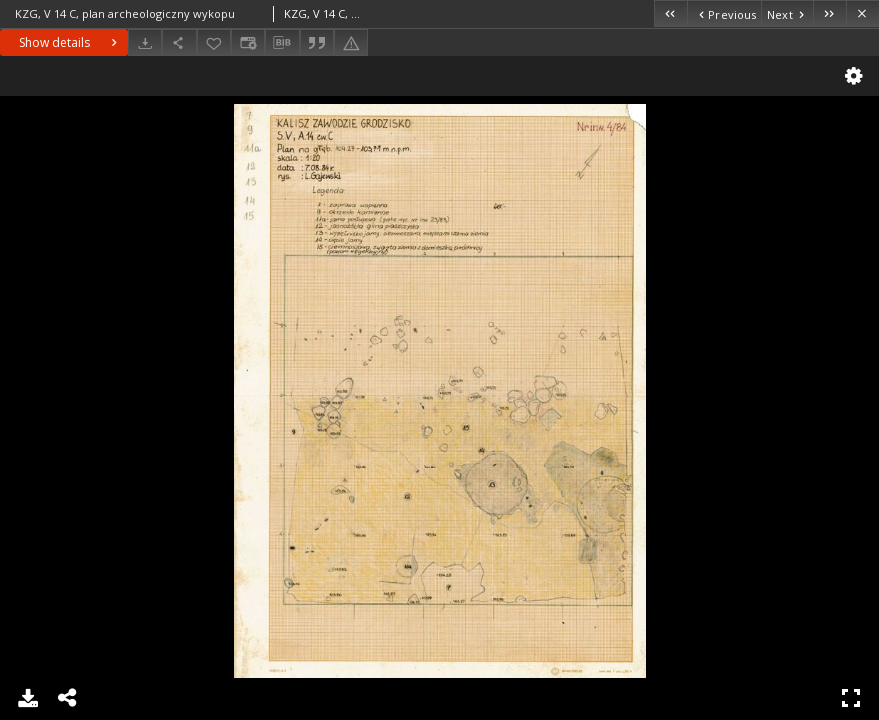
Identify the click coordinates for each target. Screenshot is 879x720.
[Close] (862, 13)
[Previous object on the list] (724, 13)
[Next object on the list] (787, 13)
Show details (70, 42)
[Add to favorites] (214, 42)
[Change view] (248, 42)
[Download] (145, 42)
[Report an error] (351, 42)
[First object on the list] (670, 13)
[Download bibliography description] (282, 43)
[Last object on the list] (829, 13)
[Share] (179, 42)
